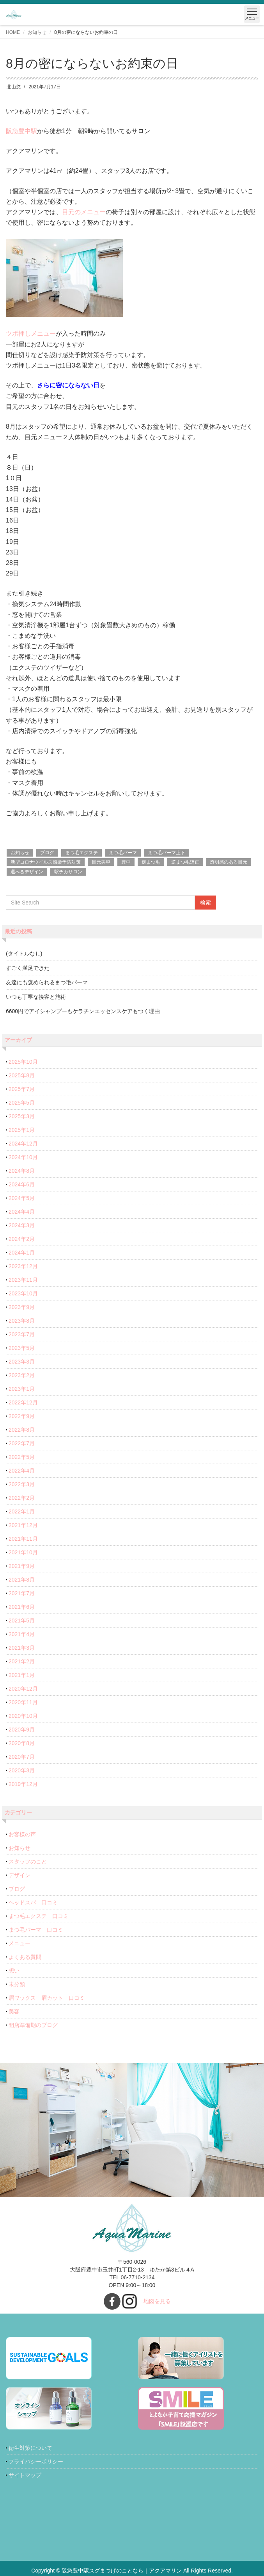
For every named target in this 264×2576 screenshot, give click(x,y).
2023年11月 (23, 1280)
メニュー (19, 1943)
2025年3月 (22, 1116)
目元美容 (101, 862)
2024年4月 (22, 1212)
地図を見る (157, 2301)
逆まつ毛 (151, 862)
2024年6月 (22, 1184)
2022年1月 (22, 1511)
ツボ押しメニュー (31, 333)
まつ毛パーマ (123, 852)
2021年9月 (22, 1566)
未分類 (17, 1984)
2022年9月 (22, 1416)
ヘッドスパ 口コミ (33, 1902)
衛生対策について (30, 2448)
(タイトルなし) (24, 953)
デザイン (19, 1875)
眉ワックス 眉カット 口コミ (47, 1998)
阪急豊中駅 (21, 131)
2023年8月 (22, 1321)
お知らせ (37, 32)
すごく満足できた (28, 968)
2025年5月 (22, 1103)
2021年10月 (23, 1552)
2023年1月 (22, 1389)
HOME (13, 32)
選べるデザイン (27, 872)
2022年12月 (23, 1402)
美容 (14, 2011)
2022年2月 (22, 1498)
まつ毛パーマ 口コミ (36, 1930)
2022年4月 (22, 1470)
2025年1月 (22, 1130)
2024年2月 (22, 1239)
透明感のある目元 (228, 862)
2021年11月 (23, 1539)
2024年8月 (22, 1171)
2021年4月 (22, 1634)
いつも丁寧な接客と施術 (36, 997)
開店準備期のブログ (33, 2025)
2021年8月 (22, 1580)
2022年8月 (22, 1430)
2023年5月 (22, 1348)
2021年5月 (22, 1620)
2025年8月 (22, 1075)
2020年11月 (23, 1702)
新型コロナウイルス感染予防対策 (46, 862)
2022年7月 (22, 1443)
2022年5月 (22, 1457)
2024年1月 (22, 1252)
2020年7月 (22, 1757)
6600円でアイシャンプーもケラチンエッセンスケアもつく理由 (83, 1011)
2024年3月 (22, 1225)
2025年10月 (23, 1062)
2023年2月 (22, 1375)
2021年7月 (22, 1593)
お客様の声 (22, 1834)
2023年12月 (23, 1266)
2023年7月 (22, 1334)
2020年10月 (23, 1716)
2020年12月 (23, 1689)
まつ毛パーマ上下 (166, 852)
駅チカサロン (68, 872)
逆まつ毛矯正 (185, 862)
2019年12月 (23, 1784)
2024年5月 (22, 1198)
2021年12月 (23, 1525)
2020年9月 (22, 1729)
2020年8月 (22, 1743)
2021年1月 (22, 1675)
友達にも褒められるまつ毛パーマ (47, 982)
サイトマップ (25, 2475)
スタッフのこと (28, 1861)
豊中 (126, 862)
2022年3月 (22, 1484)
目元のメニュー (84, 212)
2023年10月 (23, 1293)
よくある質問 (25, 1957)
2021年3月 (22, 1648)
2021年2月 (22, 1661)
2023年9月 (22, 1307)
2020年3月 (22, 1770)
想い (14, 1970)
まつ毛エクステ (81, 852)
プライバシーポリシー (36, 2461)
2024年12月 (23, 1143)
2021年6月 (22, 1607)
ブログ (47, 852)
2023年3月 (22, 1361)
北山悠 (14, 87)
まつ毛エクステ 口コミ (39, 1916)
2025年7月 (22, 1089)
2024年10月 (23, 1157)
